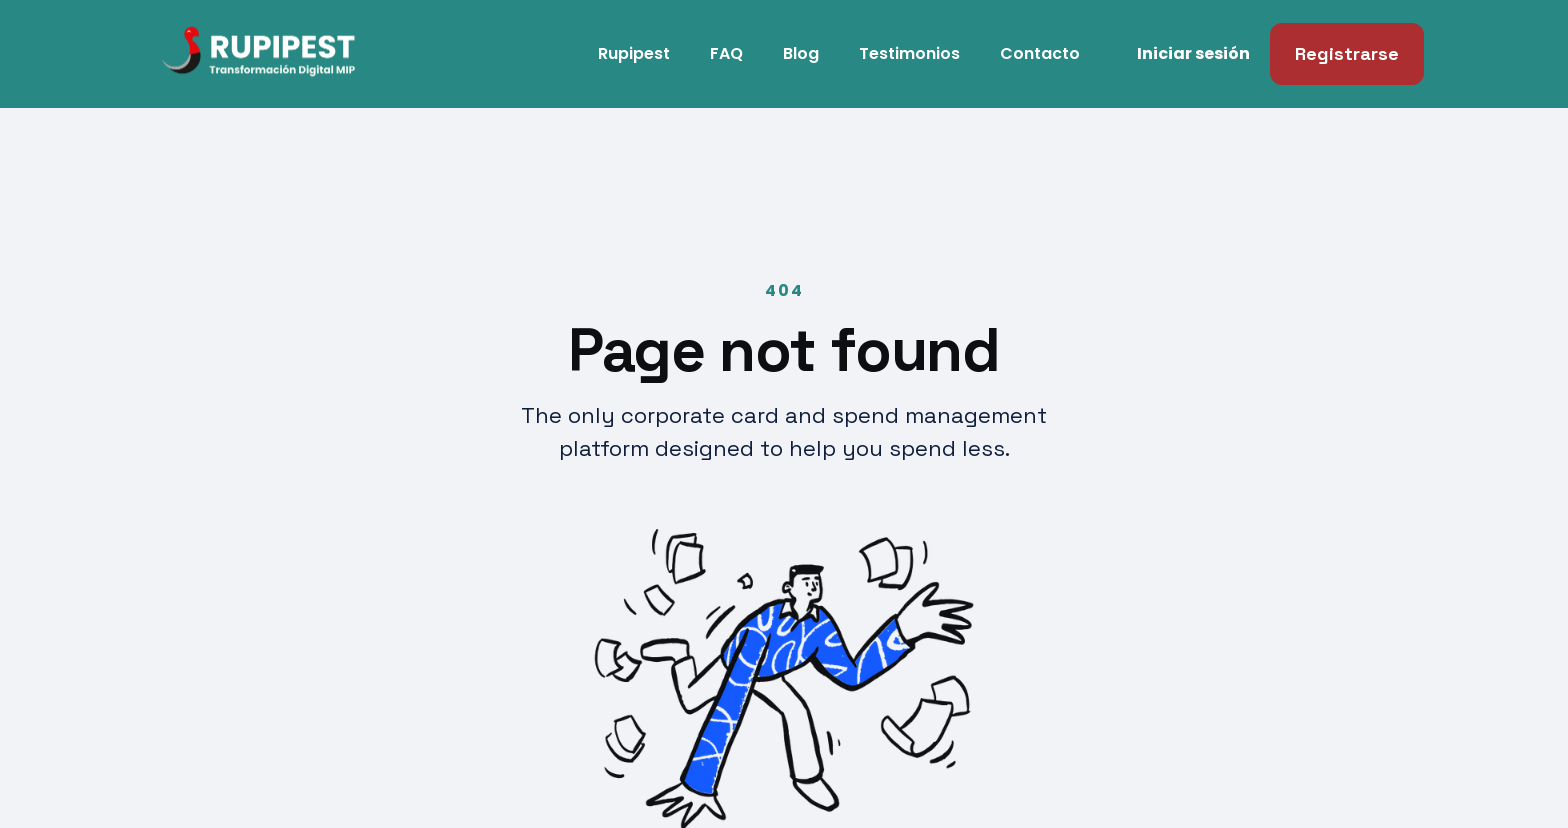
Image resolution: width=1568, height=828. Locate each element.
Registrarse (1347, 53)
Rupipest (634, 53)
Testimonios (909, 53)
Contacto (1040, 53)
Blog (801, 53)
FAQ (726, 53)
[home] (219, 54)
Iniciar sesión (1193, 53)
